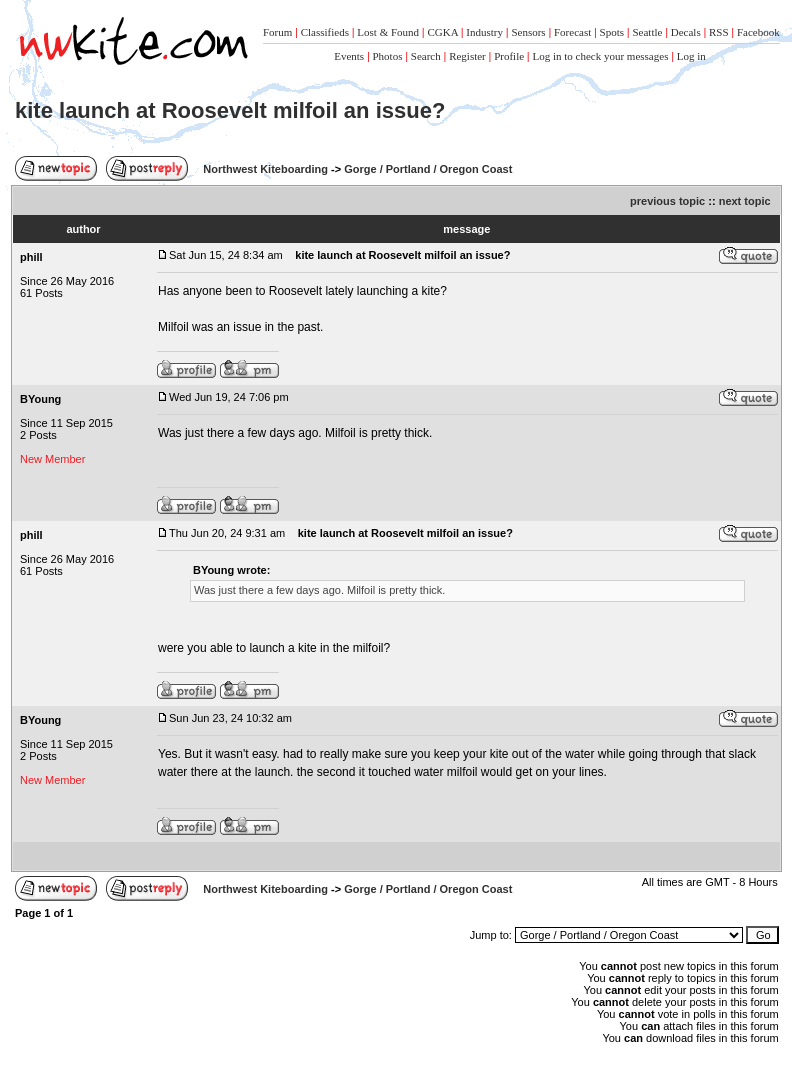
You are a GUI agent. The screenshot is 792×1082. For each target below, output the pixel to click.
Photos (388, 56)
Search (426, 56)
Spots (612, 32)
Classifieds (325, 32)
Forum (277, 32)
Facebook (758, 32)
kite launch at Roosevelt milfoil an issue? (230, 110)
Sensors (528, 32)
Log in (691, 56)
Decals (686, 32)
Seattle (647, 32)
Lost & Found (388, 32)
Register (467, 56)
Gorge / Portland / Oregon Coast (428, 169)
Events (349, 56)
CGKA (442, 32)
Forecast (572, 32)
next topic (745, 201)
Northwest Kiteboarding (265, 169)
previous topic (667, 201)
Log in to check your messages (600, 56)
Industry (484, 32)
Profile (509, 56)
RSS (719, 32)
